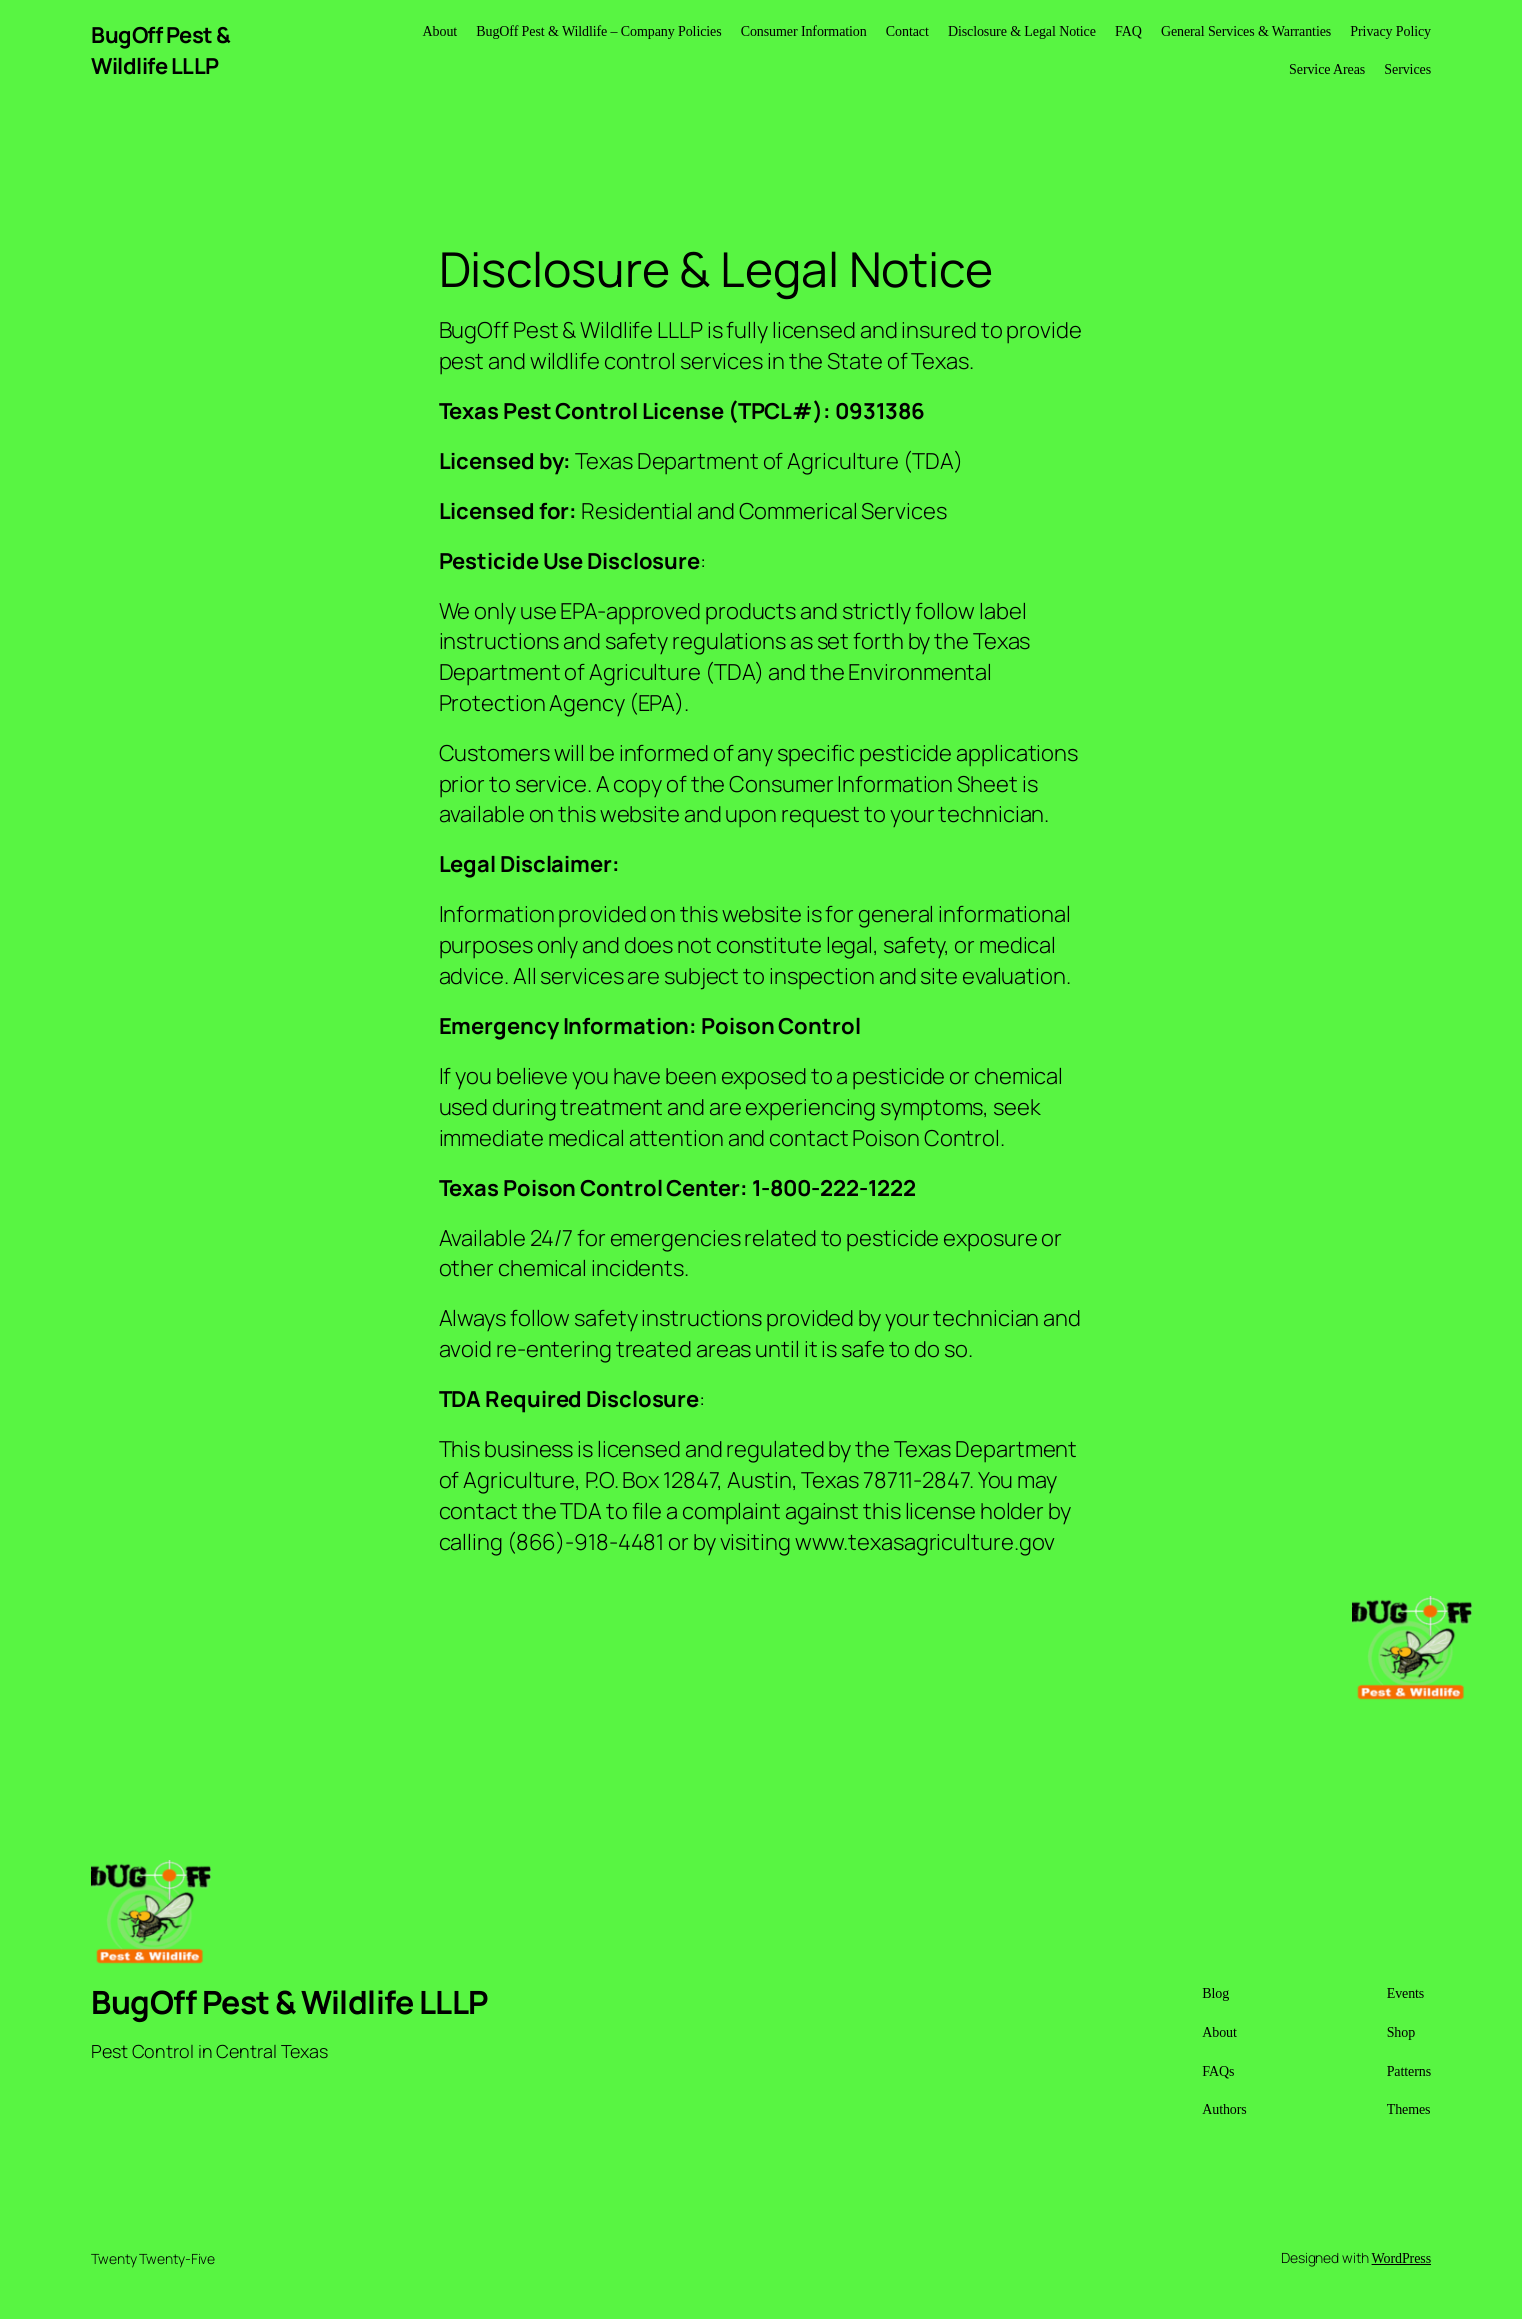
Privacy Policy (1390, 31)
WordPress (1401, 2258)
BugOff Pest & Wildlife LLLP (161, 50)
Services (1407, 69)
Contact (907, 31)
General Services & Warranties (1246, 31)
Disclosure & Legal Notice (1022, 31)
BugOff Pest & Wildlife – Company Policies (598, 31)
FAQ (1128, 31)
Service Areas (1327, 69)
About (440, 31)
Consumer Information (804, 31)
